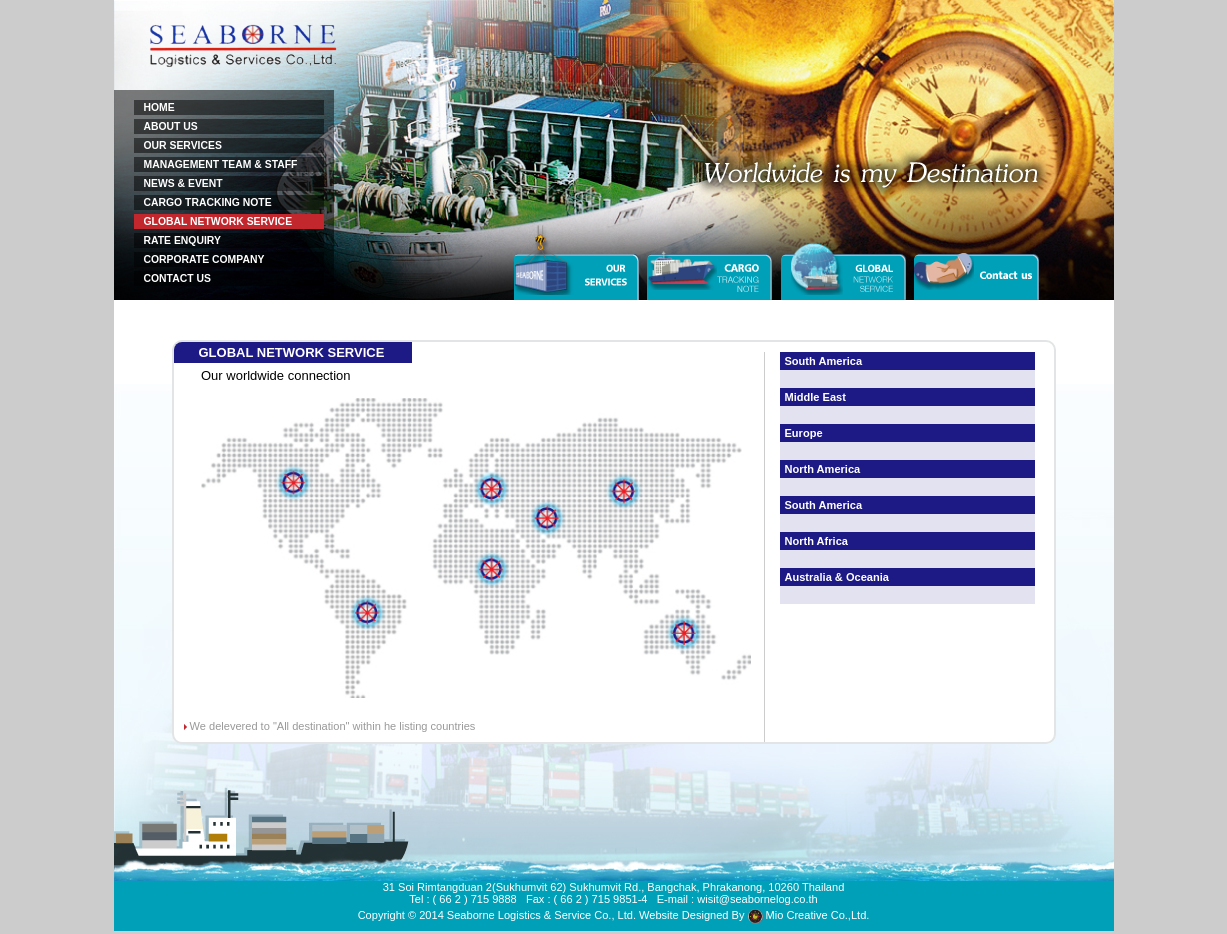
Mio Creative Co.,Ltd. (809, 915)
